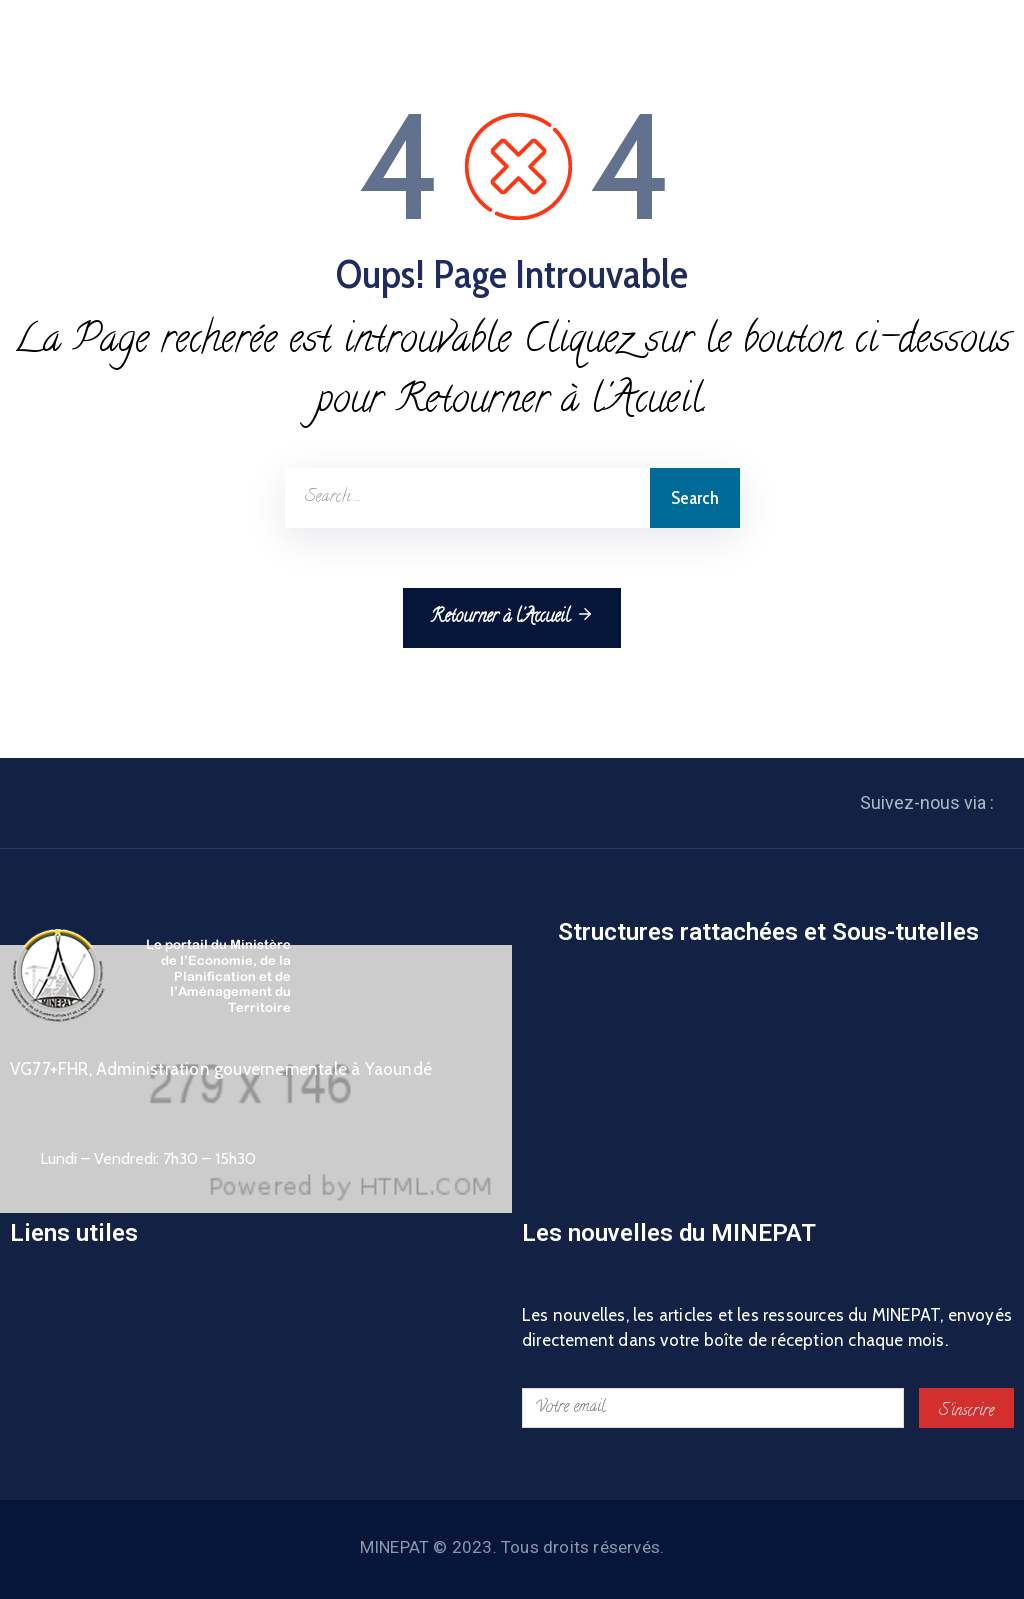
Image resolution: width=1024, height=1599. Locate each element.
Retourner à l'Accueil (512, 617)
